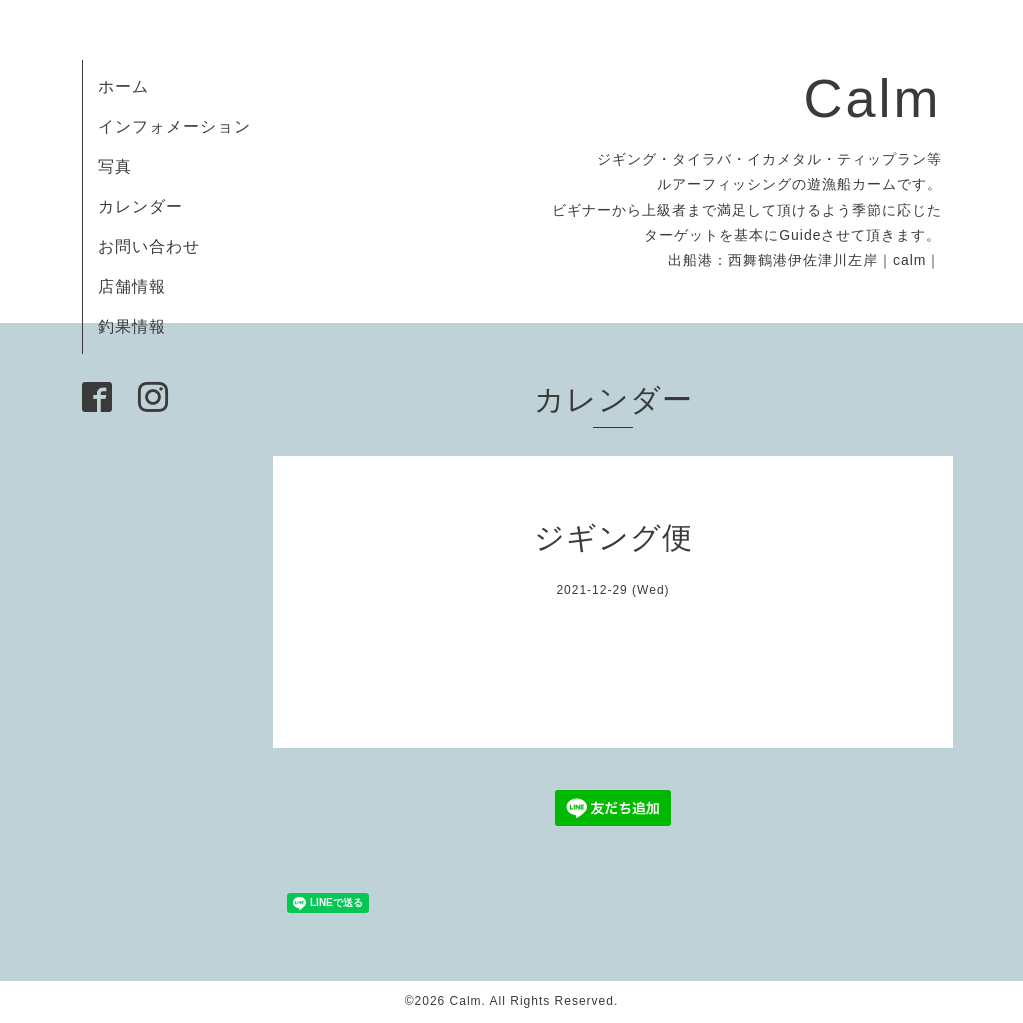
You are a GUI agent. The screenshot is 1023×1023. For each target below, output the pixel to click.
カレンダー (140, 206)
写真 (115, 166)
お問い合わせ (149, 246)
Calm (872, 98)
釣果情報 (132, 326)
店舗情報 (132, 286)
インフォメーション (174, 126)
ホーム (123, 86)
